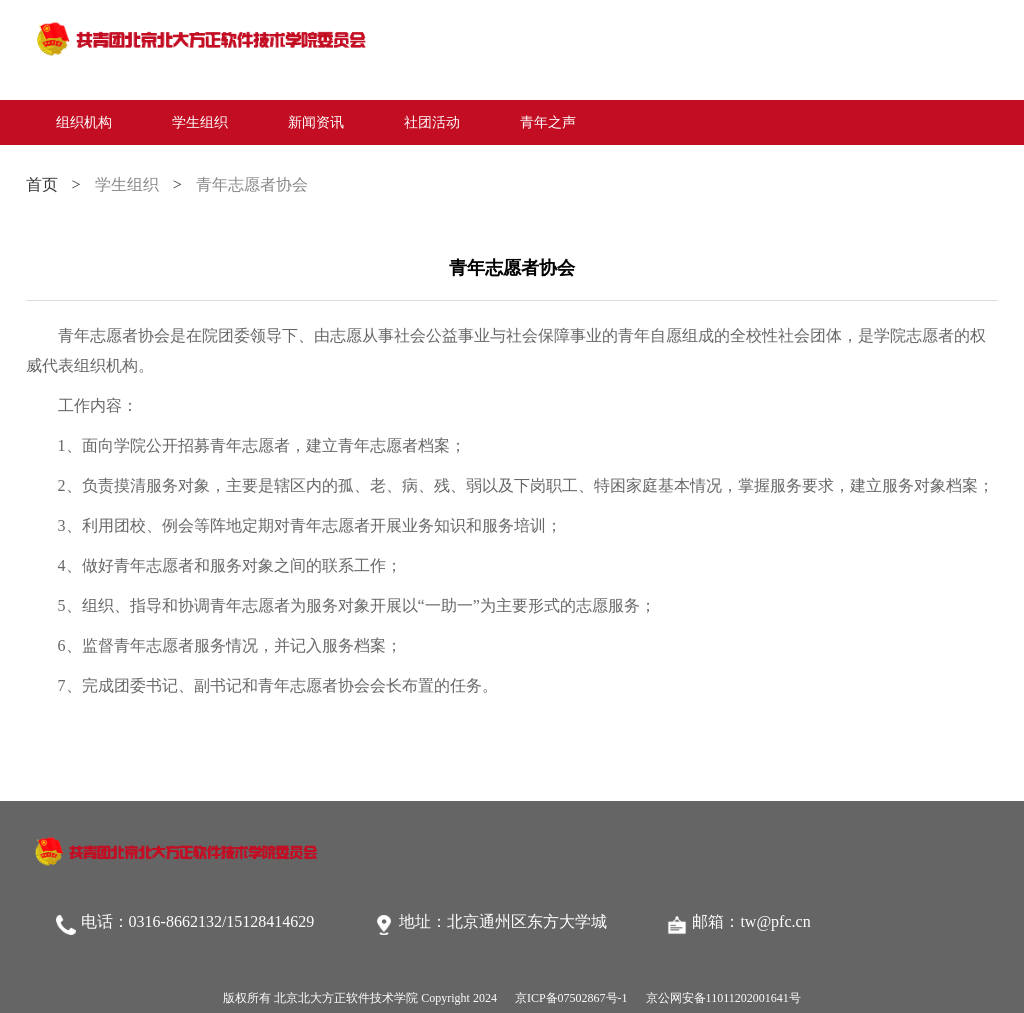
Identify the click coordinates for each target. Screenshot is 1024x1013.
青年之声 (548, 122)
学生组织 (200, 122)
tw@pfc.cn (775, 921)
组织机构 (84, 122)
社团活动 (432, 122)
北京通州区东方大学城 (527, 921)
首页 (42, 184)
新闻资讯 (316, 122)
